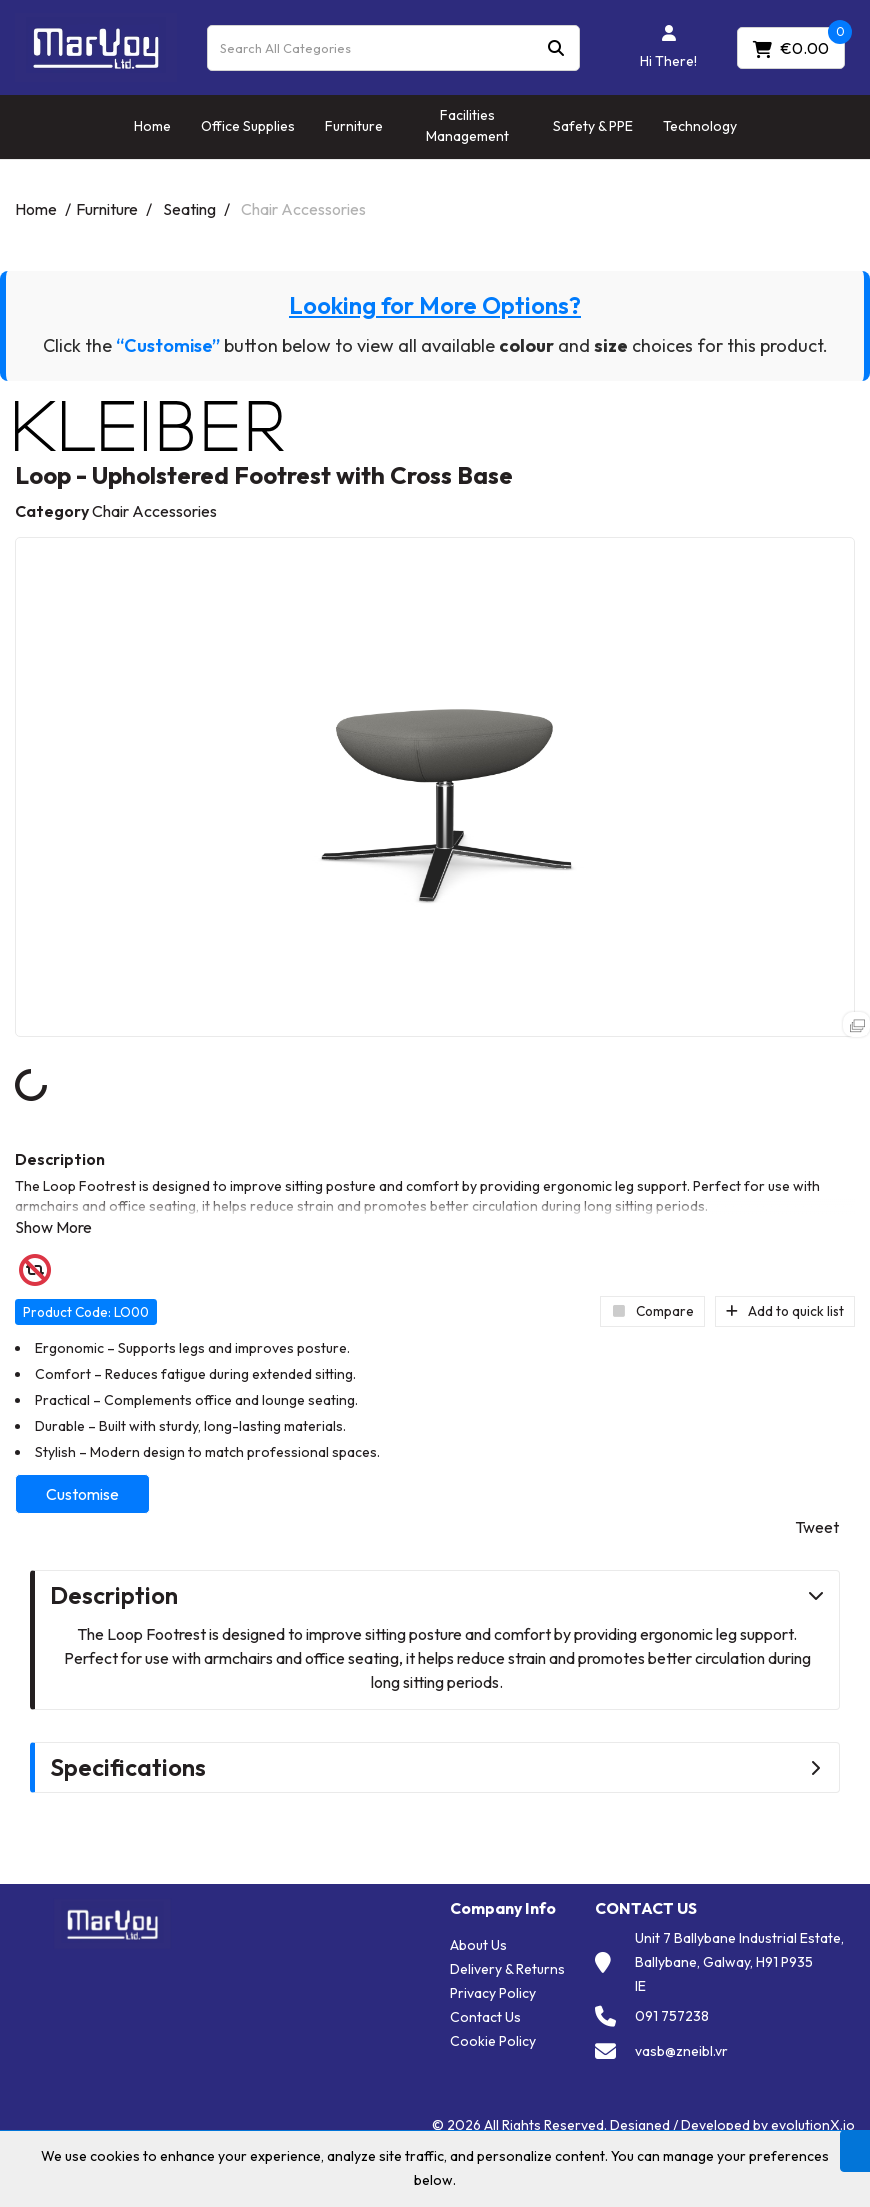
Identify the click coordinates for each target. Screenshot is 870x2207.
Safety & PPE (593, 126)
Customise (82, 1494)
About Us (478, 1945)
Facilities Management (467, 125)
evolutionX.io (813, 2125)
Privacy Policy (493, 1993)
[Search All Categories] (393, 48)
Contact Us (485, 2017)
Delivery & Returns (507, 1969)
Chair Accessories (303, 209)
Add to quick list (785, 1311)
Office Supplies (248, 126)
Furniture (354, 126)
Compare (652, 1311)
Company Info (503, 1908)
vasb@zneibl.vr (681, 2051)
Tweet (817, 1527)
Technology (700, 126)
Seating (189, 209)
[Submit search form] (556, 47)
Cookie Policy (493, 2041)
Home (152, 126)
